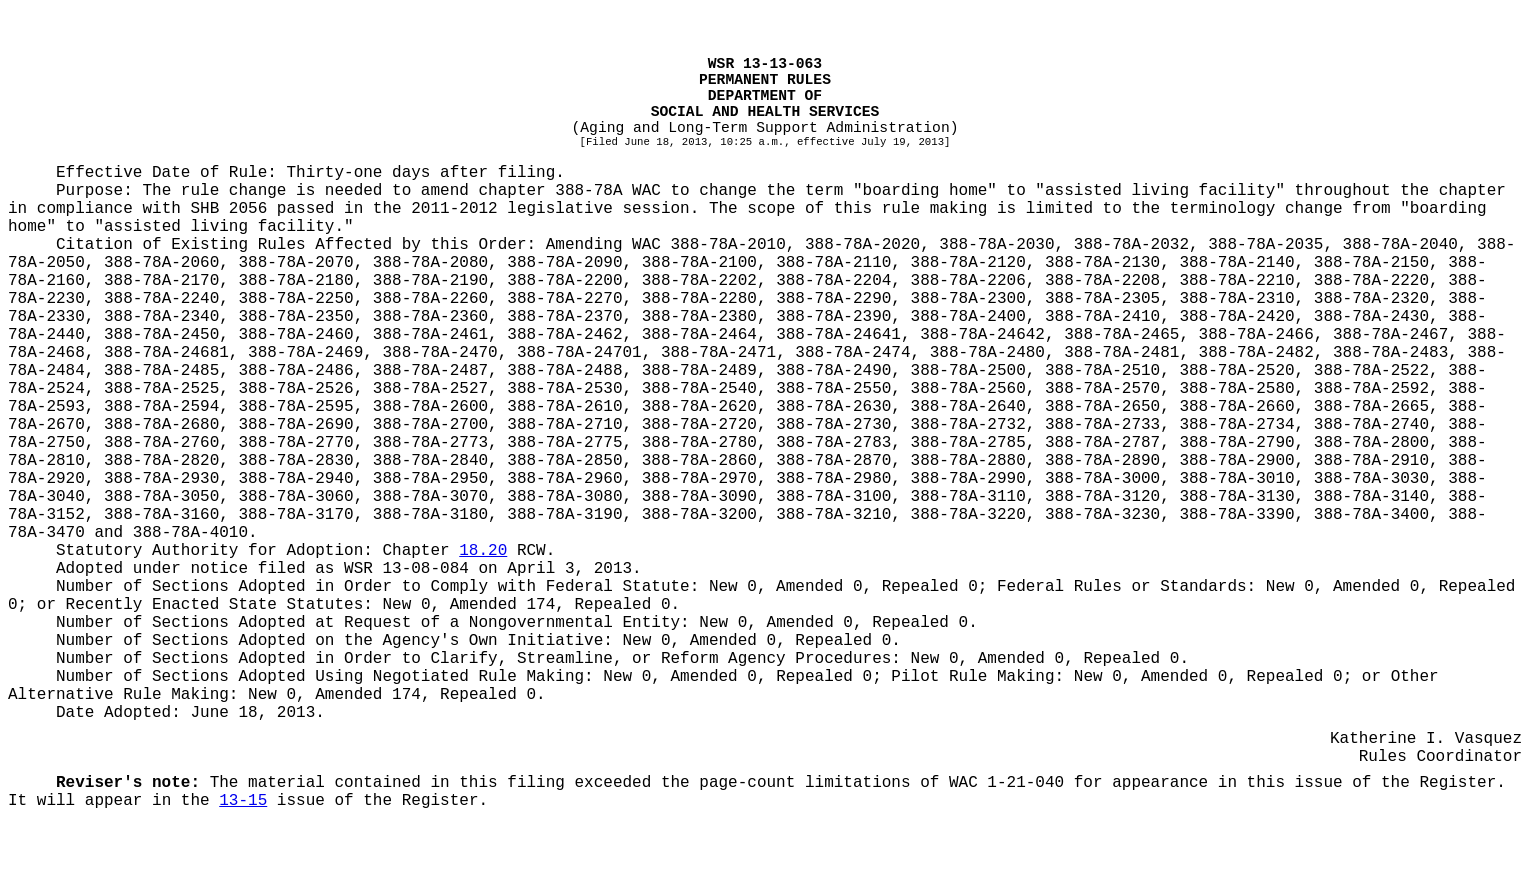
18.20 (483, 551)
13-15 (243, 801)
